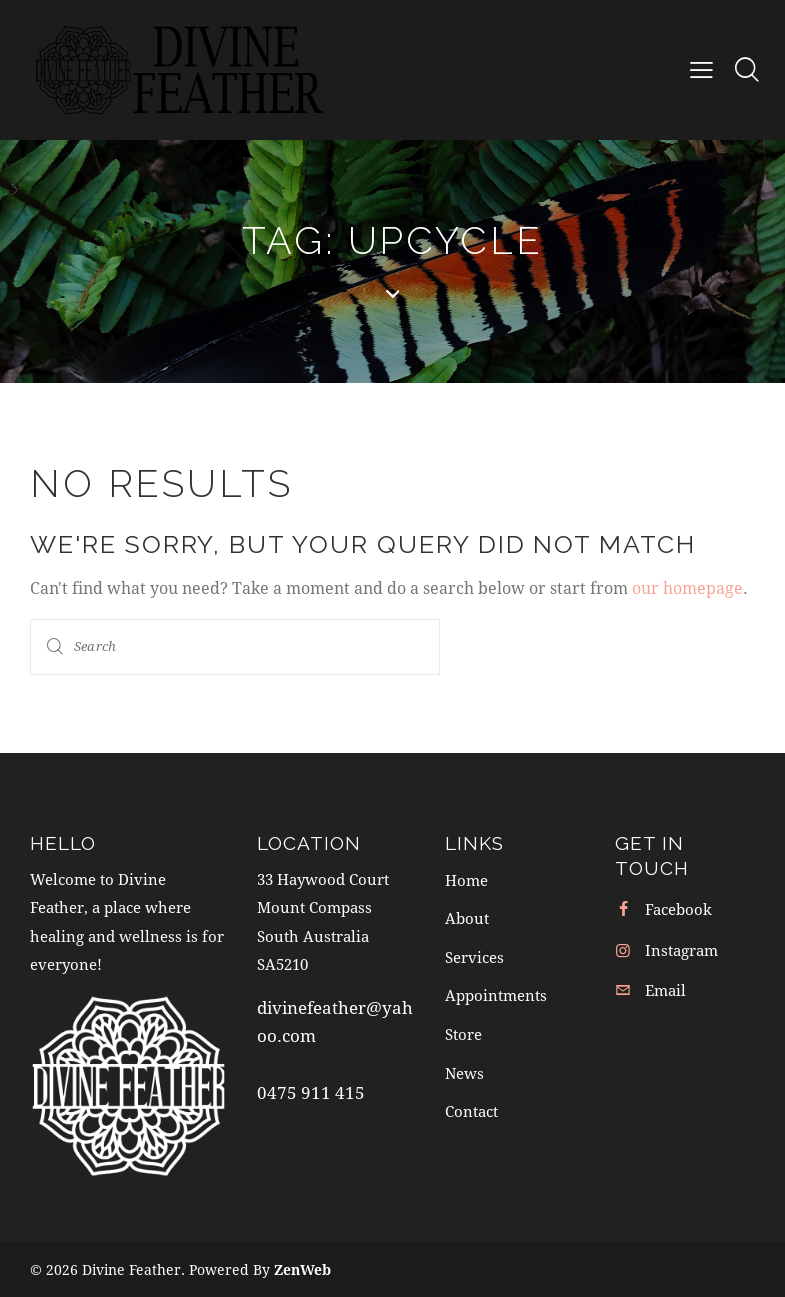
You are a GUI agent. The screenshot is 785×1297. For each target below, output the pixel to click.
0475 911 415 (311, 1091)
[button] (701, 69)
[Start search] (55, 646)
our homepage (687, 587)
